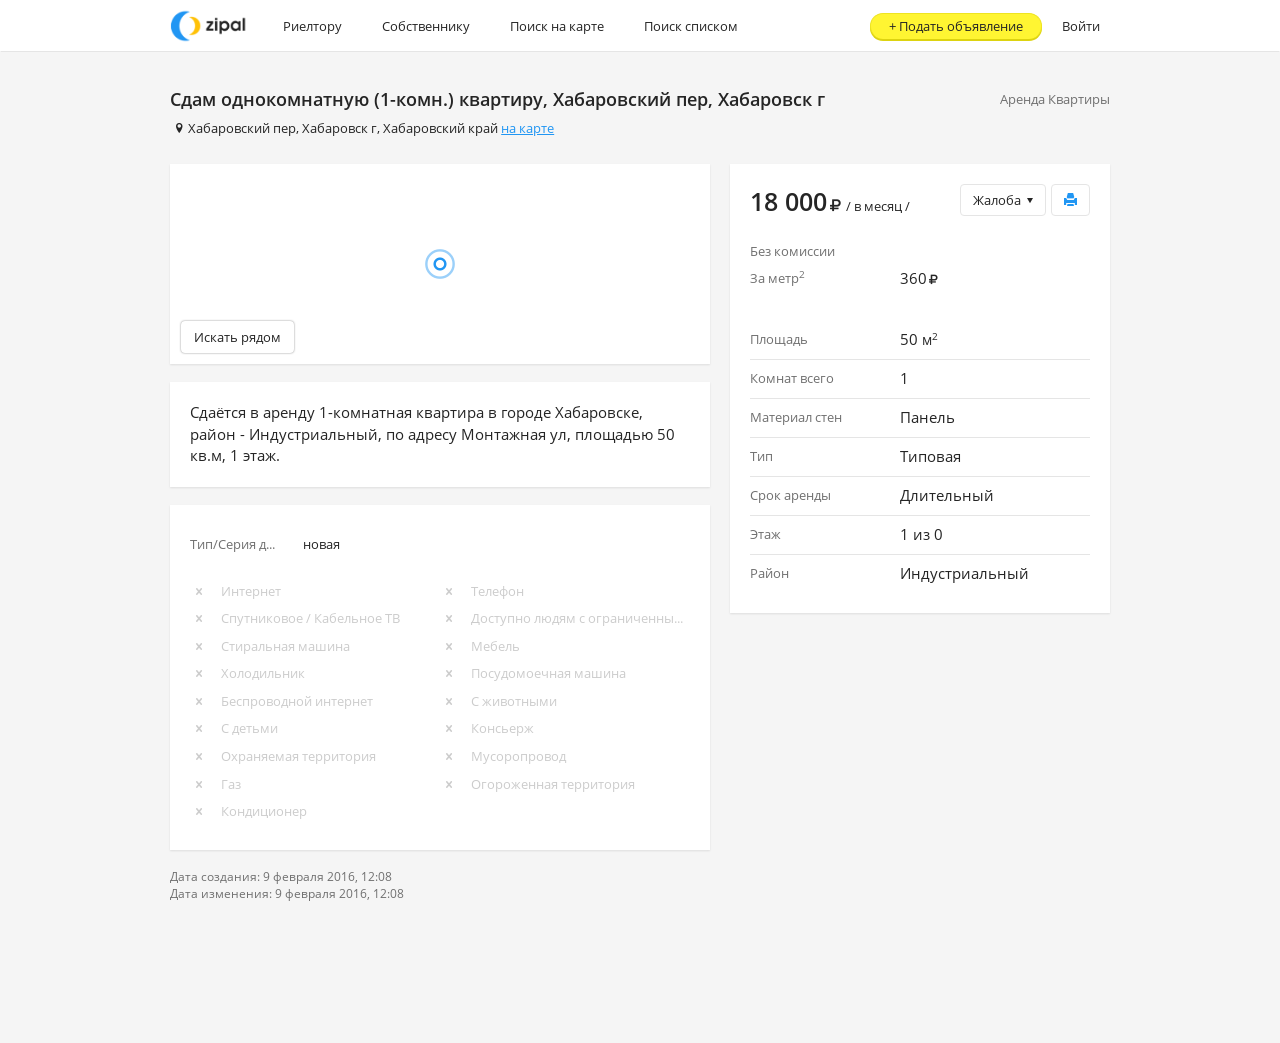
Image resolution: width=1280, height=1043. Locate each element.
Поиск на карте (557, 26)
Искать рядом (237, 337)
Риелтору (312, 26)
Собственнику (426, 26)
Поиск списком (691, 26)
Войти (1081, 26)
